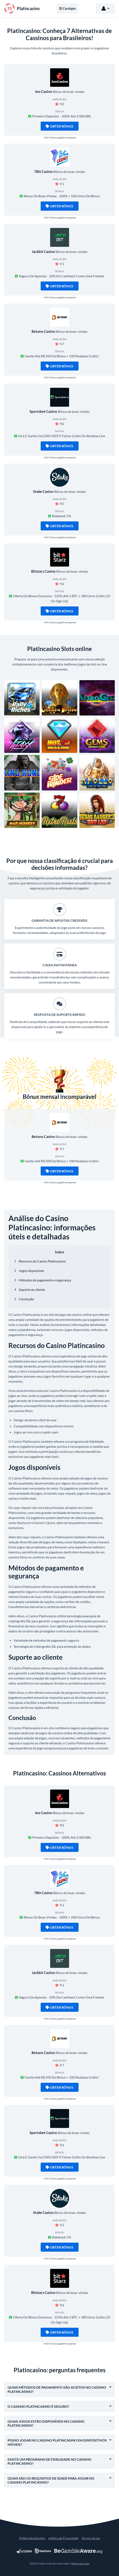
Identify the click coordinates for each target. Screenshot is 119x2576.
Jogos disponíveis (31, 1271)
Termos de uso (91, 2538)
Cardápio (67, 8)
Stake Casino (43, 491)
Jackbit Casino (43, 251)
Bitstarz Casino (43, 571)
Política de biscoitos (32, 2538)
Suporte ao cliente (32, 1289)
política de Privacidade (63, 2538)
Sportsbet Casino (43, 411)
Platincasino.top (80, 2563)
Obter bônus (59, 126)
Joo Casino (43, 91)
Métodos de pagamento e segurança (45, 1280)
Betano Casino (43, 331)
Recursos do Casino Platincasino (42, 1261)
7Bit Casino (43, 171)
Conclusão (26, 1299)
